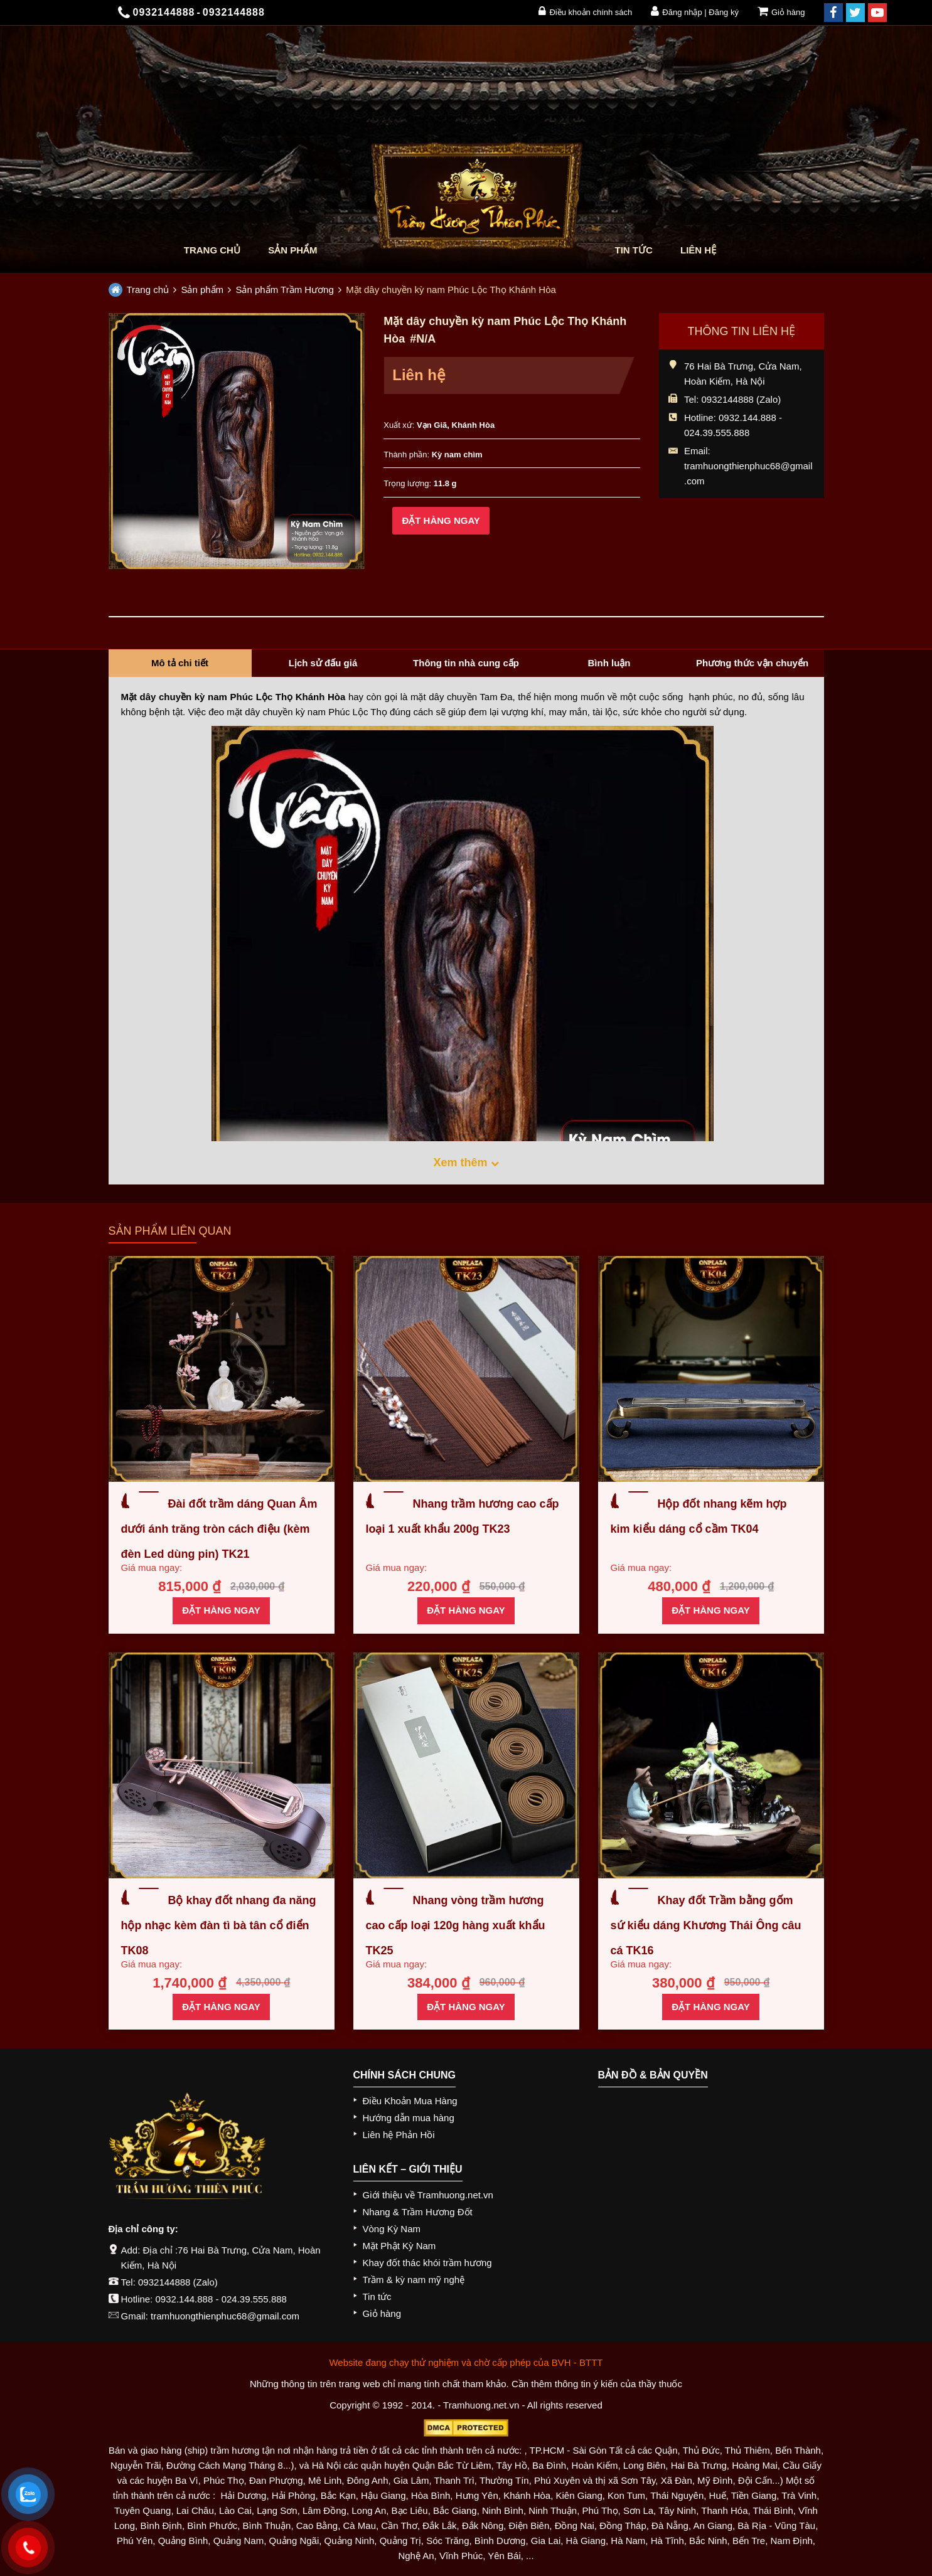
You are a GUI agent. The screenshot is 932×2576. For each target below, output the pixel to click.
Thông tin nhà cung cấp (466, 662)
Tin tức (634, 250)
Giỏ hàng (781, 11)
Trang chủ (212, 250)
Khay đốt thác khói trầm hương (427, 2262)
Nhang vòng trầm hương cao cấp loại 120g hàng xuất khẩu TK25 (455, 1925)
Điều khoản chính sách (585, 11)
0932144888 (164, 2282)
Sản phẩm (292, 250)
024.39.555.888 (254, 2299)
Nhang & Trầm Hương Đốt (418, 2211)
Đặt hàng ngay (440, 520)
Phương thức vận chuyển (752, 662)
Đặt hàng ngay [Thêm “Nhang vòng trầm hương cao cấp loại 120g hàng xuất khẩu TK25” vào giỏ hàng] (466, 2006)
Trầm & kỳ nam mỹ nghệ (414, 2279)
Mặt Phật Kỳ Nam (399, 2245)
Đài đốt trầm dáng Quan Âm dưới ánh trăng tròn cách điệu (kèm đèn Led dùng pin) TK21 (219, 1529)
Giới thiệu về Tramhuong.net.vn (428, 2195)
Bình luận (609, 662)
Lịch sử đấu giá (323, 662)
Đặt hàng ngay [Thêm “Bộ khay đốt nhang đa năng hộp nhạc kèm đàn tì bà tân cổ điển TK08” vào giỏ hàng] (221, 2006)
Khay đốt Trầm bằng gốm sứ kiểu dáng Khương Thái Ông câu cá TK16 (706, 1925)
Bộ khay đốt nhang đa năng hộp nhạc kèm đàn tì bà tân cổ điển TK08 (218, 1925)
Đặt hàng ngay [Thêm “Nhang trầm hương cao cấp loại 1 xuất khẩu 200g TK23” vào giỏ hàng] (466, 1610)
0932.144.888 (184, 2299)
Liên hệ (698, 250)
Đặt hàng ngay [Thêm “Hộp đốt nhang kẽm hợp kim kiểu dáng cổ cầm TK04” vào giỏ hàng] (710, 1610)
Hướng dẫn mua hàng (408, 2117)
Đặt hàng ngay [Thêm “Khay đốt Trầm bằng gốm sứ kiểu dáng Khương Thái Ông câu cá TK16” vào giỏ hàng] (710, 2006)
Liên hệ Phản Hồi (399, 2134)
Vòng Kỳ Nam (392, 2228)
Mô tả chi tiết (179, 662)
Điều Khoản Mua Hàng (410, 2100)
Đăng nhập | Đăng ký (695, 11)
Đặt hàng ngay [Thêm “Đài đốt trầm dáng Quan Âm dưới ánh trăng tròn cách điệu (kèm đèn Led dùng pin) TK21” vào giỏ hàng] (221, 1610)
